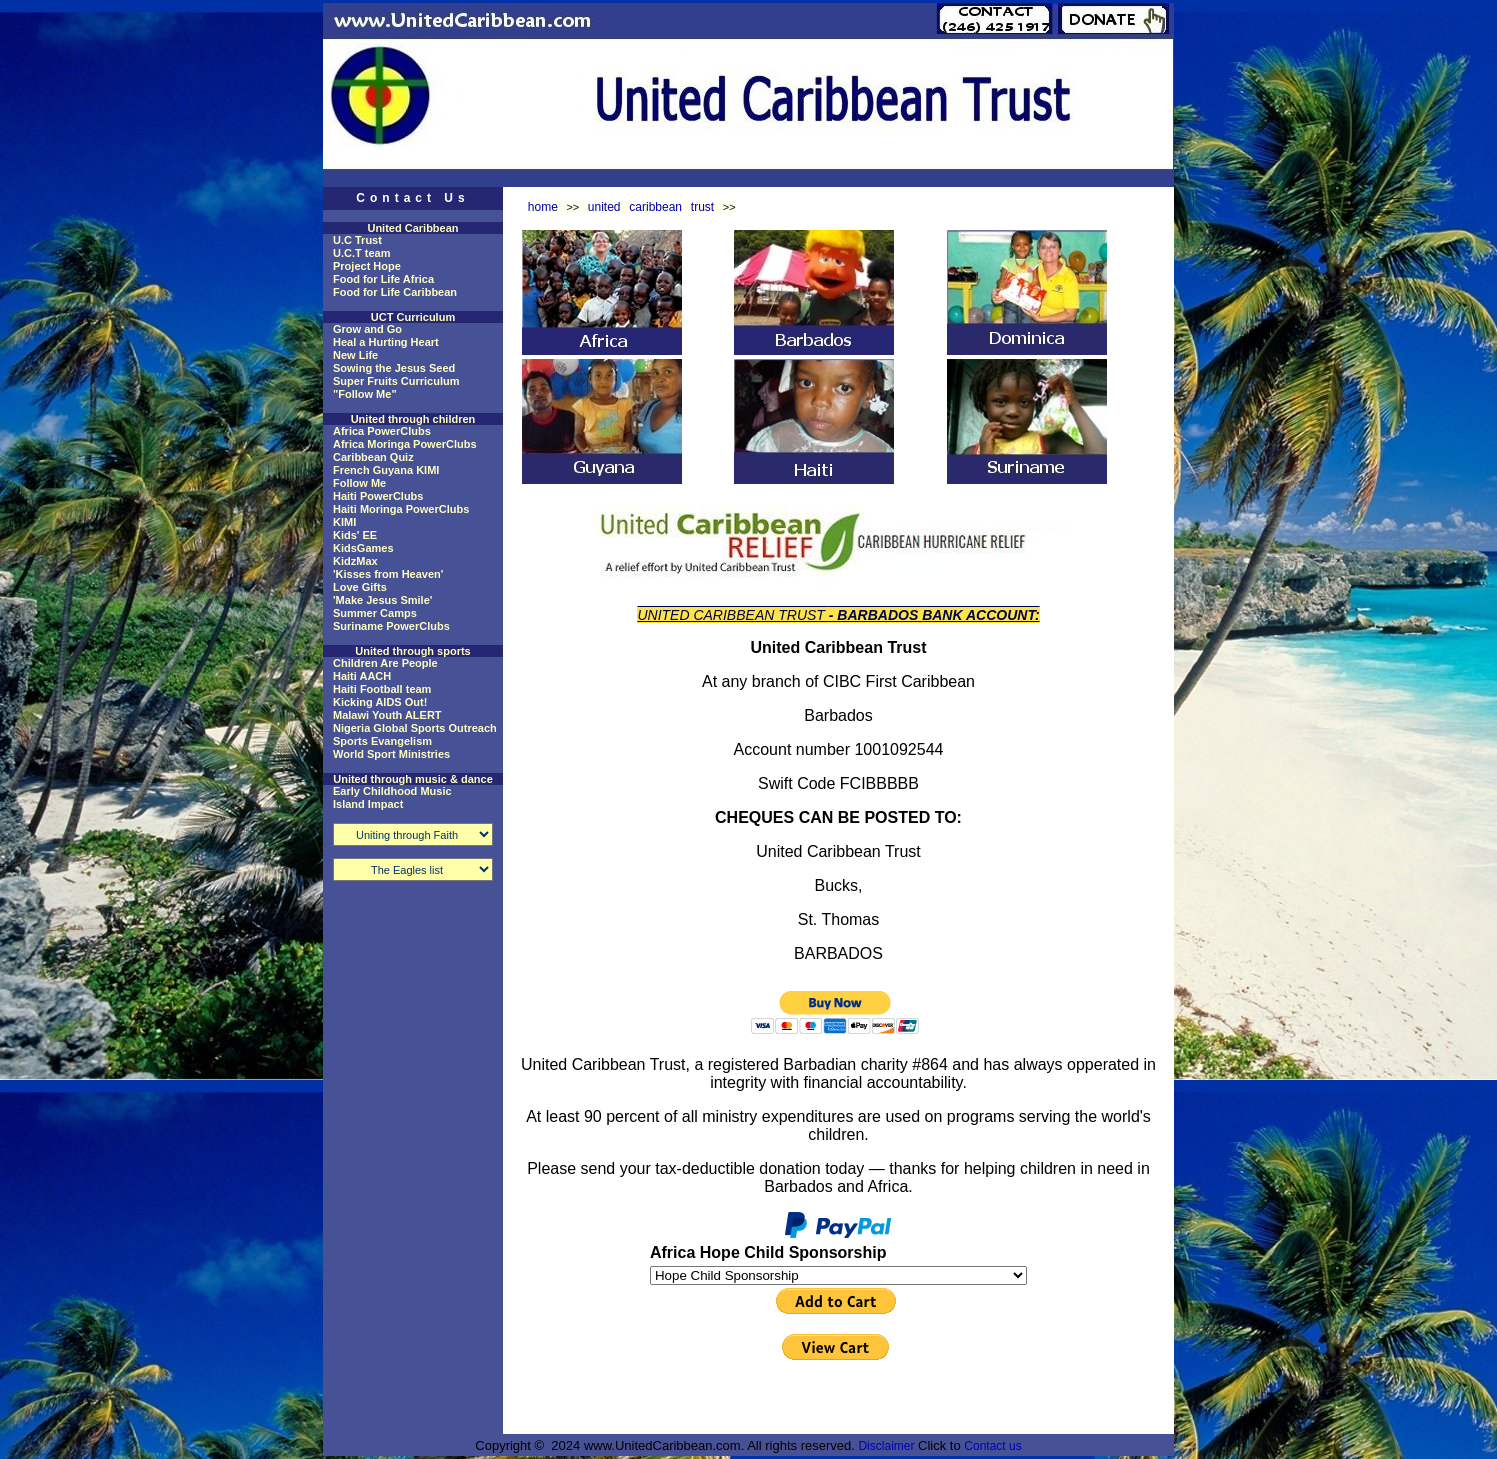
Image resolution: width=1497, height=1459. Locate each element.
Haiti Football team (382, 689)
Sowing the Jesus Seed (394, 368)
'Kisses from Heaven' (388, 574)
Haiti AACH (362, 676)
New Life (355, 355)
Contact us (992, 1446)
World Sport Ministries (391, 754)
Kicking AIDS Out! (380, 702)
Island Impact (368, 804)
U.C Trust (357, 240)
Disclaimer (886, 1446)
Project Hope (367, 266)
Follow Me (359, 483)
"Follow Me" (365, 394)
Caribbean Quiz (373, 457)
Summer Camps (375, 613)
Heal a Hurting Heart (386, 342)
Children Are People (385, 663)
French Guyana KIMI (386, 470)
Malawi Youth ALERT (387, 715)
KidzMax (355, 561)
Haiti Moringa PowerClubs (401, 509)
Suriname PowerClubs (391, 626)
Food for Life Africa (383, 279)
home (543, 207)
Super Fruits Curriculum (396, 381)
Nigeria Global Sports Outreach (415, 728)
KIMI (344, 522)
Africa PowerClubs (382, 431)
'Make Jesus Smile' (382, 600)
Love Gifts (360, 587)
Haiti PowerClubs (378, 496)
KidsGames (363, 548)
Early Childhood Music (392, 791)
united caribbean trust (651, 207)
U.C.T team (361, 253)
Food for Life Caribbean (395, 292)
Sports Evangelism (382, 741)
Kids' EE (355, 535)
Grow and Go (367, 329)
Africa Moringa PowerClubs (405, 444)
